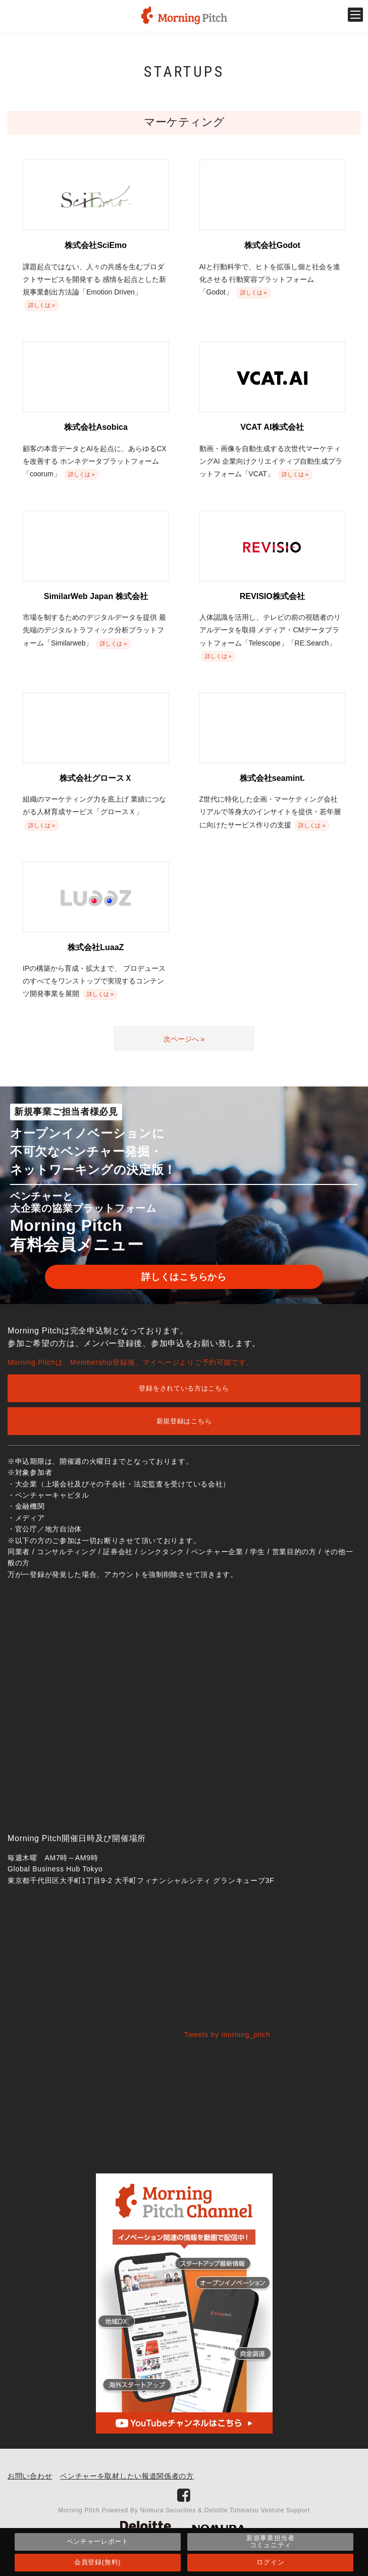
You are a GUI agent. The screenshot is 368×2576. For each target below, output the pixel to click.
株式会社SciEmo (96, 245)
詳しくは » (41, 305)
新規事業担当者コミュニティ (270, 2541)
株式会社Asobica (96, 427)
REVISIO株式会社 (272, 596)
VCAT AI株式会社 (272, 427)
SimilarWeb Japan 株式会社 (96, 596)
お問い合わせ (30, 2476)
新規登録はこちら (184, 1421)
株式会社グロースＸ (96, 778)
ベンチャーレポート (98, 2541)
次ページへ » (184, 1039)
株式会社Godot (272, 245)
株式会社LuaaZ (96, 947)
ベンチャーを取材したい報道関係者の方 (127, 2476)
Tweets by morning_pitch (227, 2034)
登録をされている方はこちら (184, 1388)
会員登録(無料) (97, 2562)
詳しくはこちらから (183, 1277)
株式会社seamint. (272, 778)
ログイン (270, 2562)
